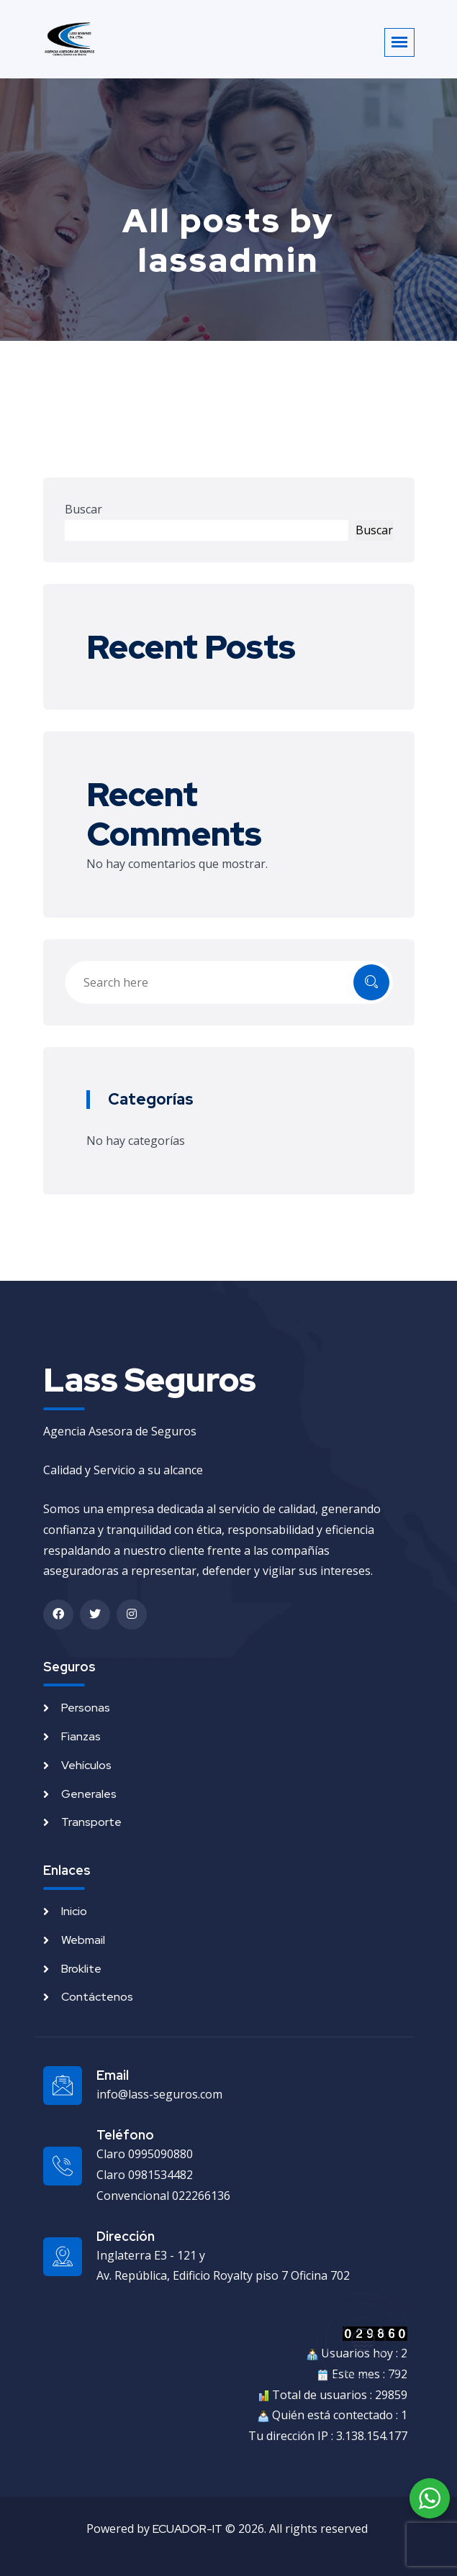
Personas (85, 1707)
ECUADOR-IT (187, 2528)
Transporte (91, 1822)
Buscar (83, 509)
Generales (89, 1793)
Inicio (74, 1911)
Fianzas (81, 1736)
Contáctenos (97, 1996)
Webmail (83, 1939)
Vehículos (86, 1765)
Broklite (81, 1968)
